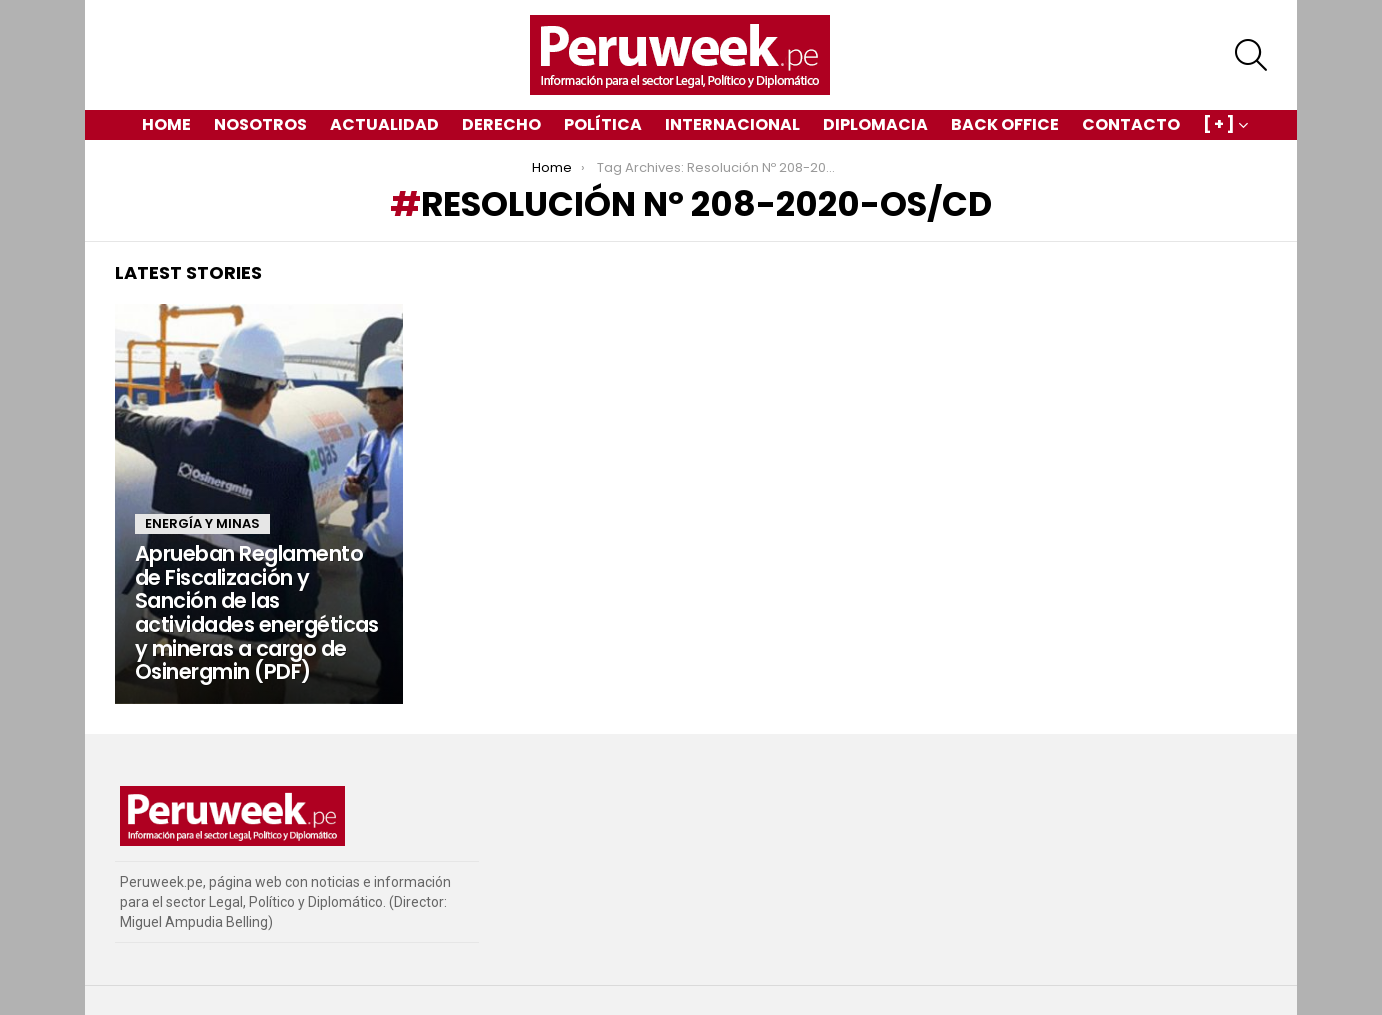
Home (166, 124)
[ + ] (1219, 126)
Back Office (1005, 124)
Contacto (1131, 124)
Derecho (501, 124)
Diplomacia (875, 124)
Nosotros (260, 124)
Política (603, 124)
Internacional (732, 124)
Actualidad (384, 124)
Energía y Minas (202, 523)
